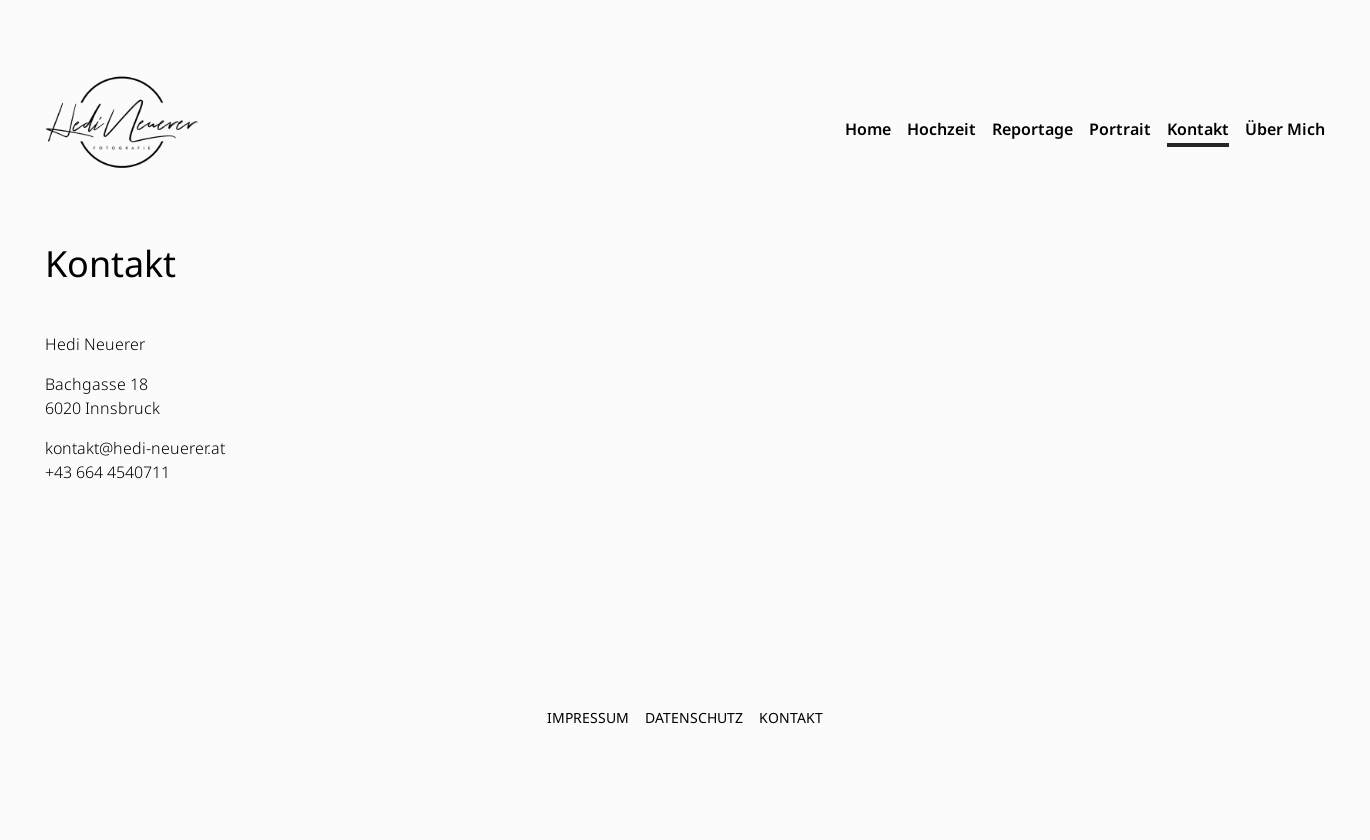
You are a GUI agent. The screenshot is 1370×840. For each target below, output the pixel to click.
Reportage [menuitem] (1032, 129)
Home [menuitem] (868, 129)
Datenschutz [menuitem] (694, 717)
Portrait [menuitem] (1120, 129)
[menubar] (1085, 130)
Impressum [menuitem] (588, 717)
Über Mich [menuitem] (1285, 129)
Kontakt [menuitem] (1198, 129)
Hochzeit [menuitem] (941, 129)
